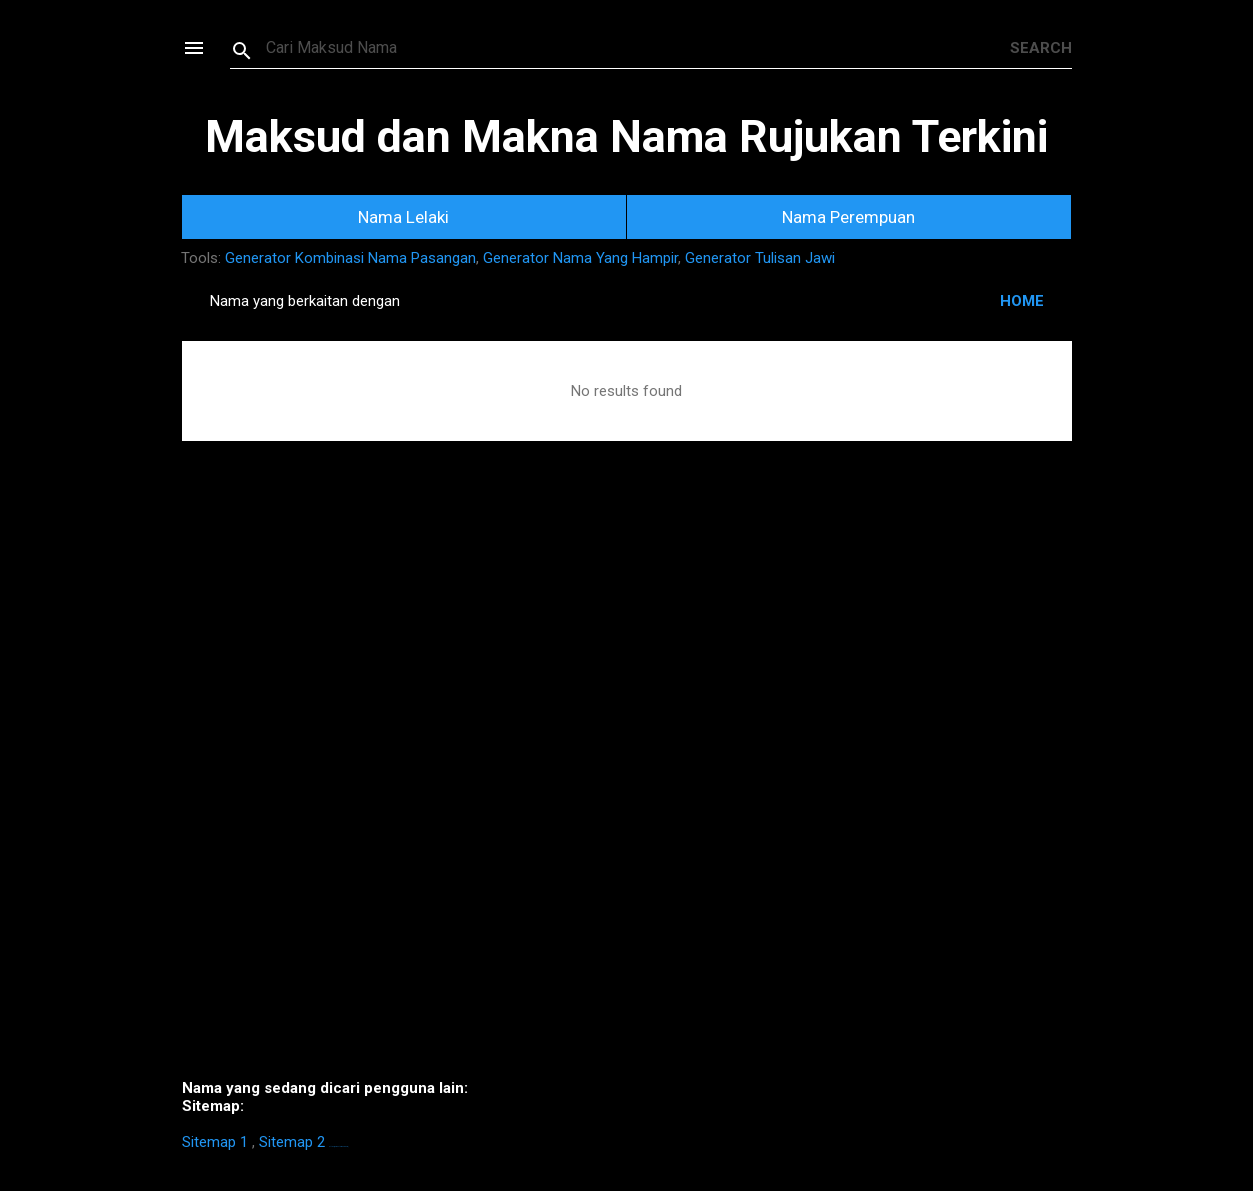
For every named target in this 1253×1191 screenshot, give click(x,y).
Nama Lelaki (403, 217)
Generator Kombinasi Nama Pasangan (350, 258)
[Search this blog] (638, 48)
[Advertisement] (627, 790)
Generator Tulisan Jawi (760, 258)
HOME (1022, 301)
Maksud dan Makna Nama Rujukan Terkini (626, 136)
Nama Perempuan (848, 217)
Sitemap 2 (292, 1142)
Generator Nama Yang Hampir (580, 258)
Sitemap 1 (215, 1142)
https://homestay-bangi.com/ (338, 1146)
